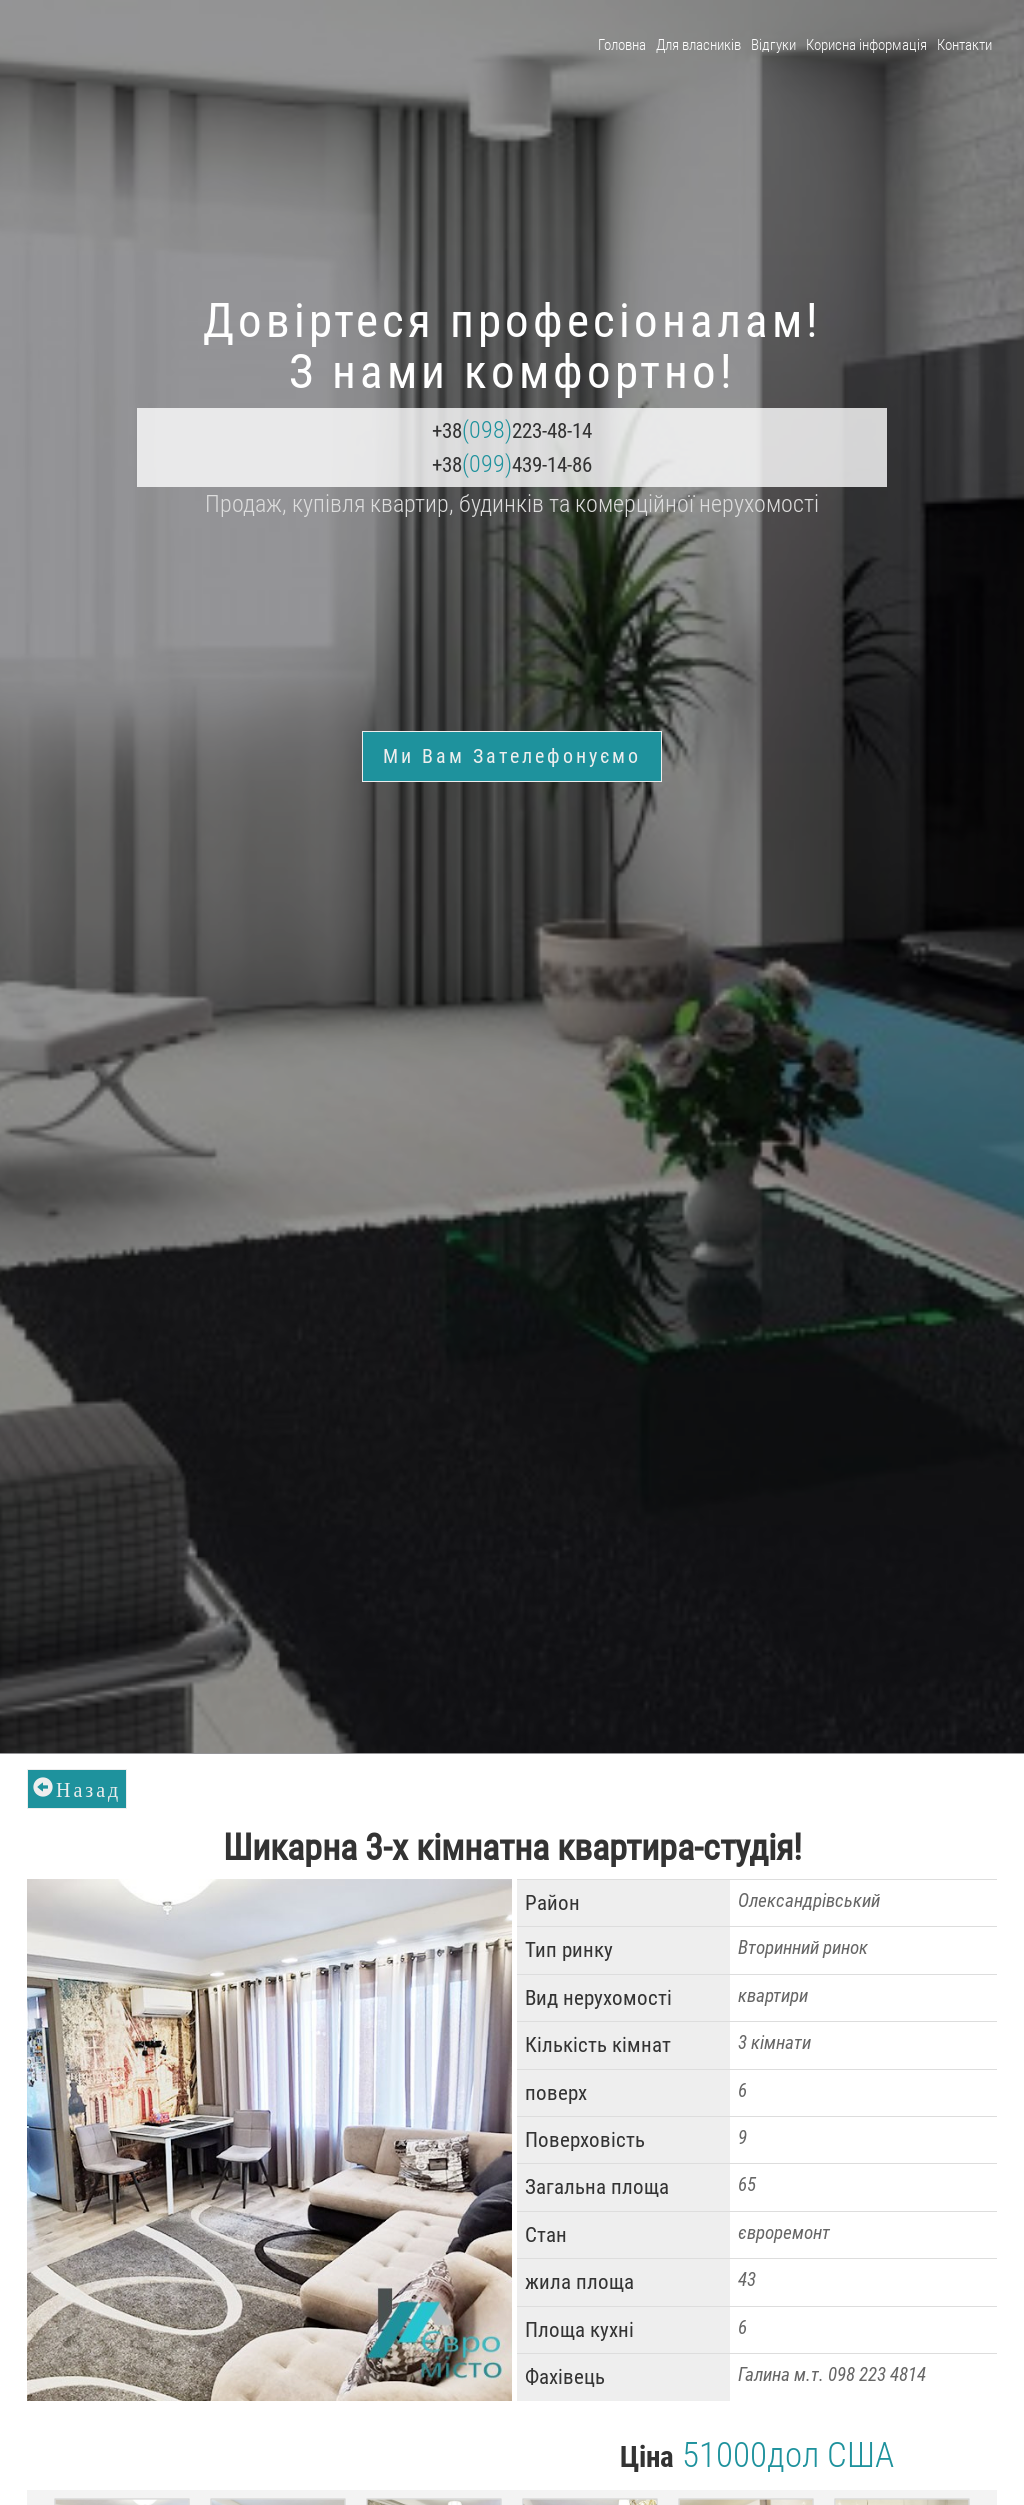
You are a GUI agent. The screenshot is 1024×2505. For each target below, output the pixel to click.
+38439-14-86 (512, 464)
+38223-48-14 (512, 430)
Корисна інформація (866, 45)
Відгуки (773, 45)
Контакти (964, 45)
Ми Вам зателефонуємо (512, 756)
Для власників (698, 45)
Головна (622, 45)
